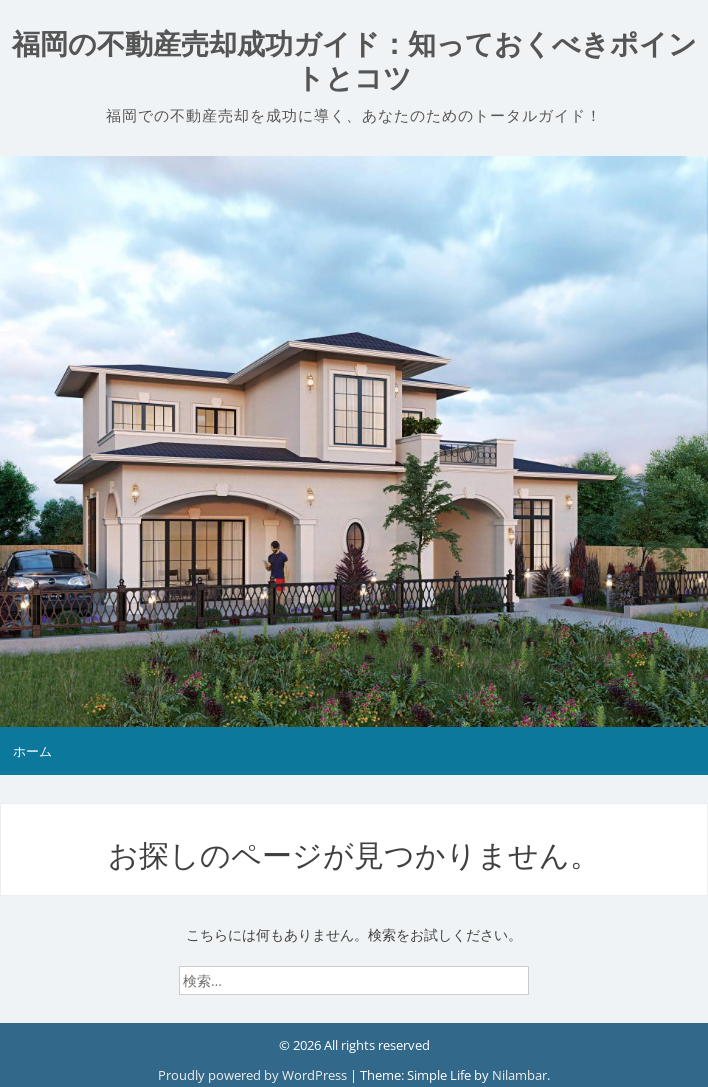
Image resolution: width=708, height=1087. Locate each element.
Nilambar (519, 1075)
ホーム (32, 751)
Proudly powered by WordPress (254, 1075)
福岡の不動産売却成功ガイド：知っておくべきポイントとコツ (354, 61)
